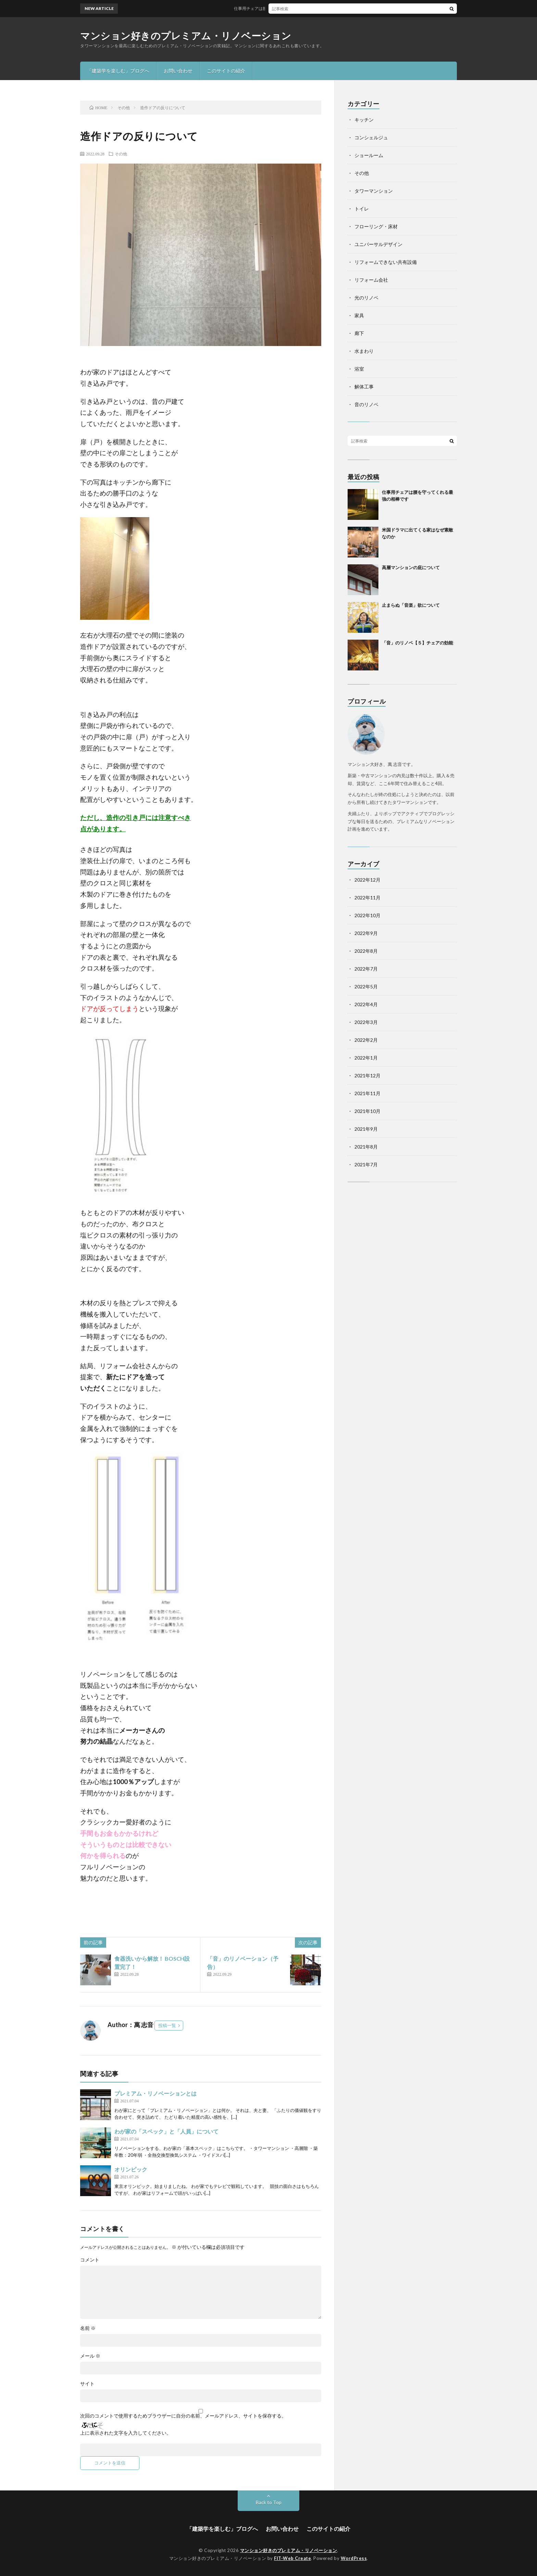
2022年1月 (366, 1058)
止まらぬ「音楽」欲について (411, 605)
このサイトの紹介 (226, 71)
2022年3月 (366, 1022)
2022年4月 (366, 1004)
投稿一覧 (167, 2025)
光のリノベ (366, 297)
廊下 (359, 333)
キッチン (364, 120)
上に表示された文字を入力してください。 (125, 2433)
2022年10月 (367, 915)
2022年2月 (366, 1040)
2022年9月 (366, 933)
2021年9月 (366, 1129)
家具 (359, 315)
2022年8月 (366, 951)
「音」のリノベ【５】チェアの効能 (417, 642)
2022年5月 (366, 986)
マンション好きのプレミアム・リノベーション (185, 35)
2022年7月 (366, 969)
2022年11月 (367, 897)
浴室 (359, 369)
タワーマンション (373, 191)
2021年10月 (367, 1111)
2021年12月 (367, 1075)
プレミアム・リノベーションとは (155, 2093)
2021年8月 (366, 1147)
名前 (88, 2328)
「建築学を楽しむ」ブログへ (118, 71)
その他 (121, 154)
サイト (87, 2383)
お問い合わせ (178, 71)
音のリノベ (366, 404)
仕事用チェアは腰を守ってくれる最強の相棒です (293, 8)
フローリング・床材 (376, 226)
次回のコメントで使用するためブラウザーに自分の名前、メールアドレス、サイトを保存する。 (183, 2415)
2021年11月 (367, 1093)
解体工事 (364, 386)
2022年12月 (367, 880)
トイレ (361, 209)
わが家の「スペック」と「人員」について (166, 2131)
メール (90, 2356)
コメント (89, 2259)
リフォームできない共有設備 (385, 262)
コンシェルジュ (371, 137)
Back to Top (269, 2502)
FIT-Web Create (292, 2558)
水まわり (364, 351)
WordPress (354, 2558)
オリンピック (130, 2169)
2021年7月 (366, 1164)
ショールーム (368, 155)
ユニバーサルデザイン (378, 244)
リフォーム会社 (371, 280)
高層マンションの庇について (411, 567)
